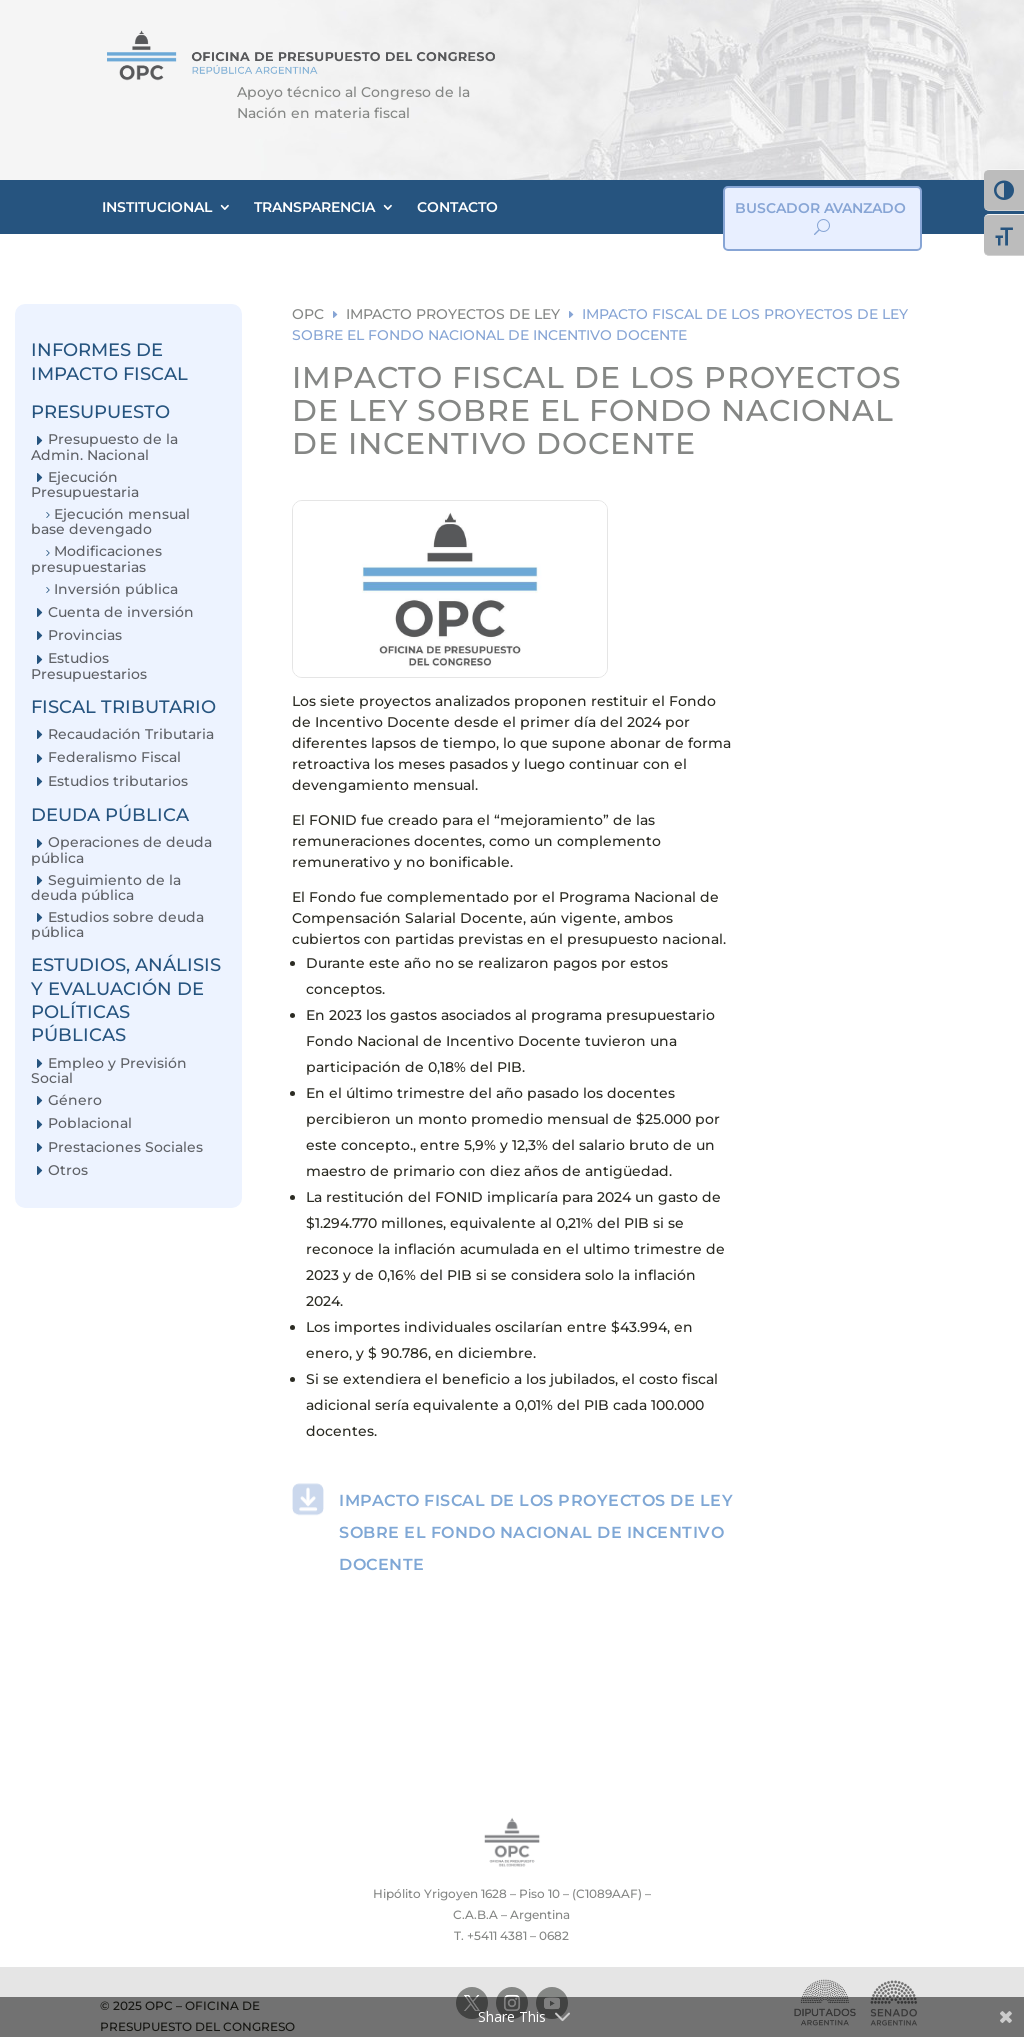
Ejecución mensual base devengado (110, 521)
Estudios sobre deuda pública (117, 924)
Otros (68, 1170)
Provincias (85, 635)
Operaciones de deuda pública (121, 849)
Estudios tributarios (118, 781)
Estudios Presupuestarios (89, 665)
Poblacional (90, 1123)
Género (75, 1100)
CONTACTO (457, 207)
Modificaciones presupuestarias (96, 558)
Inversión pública (116, 589)
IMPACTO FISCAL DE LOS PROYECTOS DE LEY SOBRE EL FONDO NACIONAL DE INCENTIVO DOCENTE (536, 1532)
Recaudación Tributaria (131, 734)
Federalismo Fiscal (114, 757)
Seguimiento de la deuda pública (106, 887)
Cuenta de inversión (121, 612)
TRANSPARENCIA (314, 207)
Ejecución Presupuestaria (85, 484)
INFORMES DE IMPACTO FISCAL (109, 361)
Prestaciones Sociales (125, 1147)
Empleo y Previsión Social (109, 1070)
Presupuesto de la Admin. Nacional (104, 446)
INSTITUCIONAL (157, 207)
